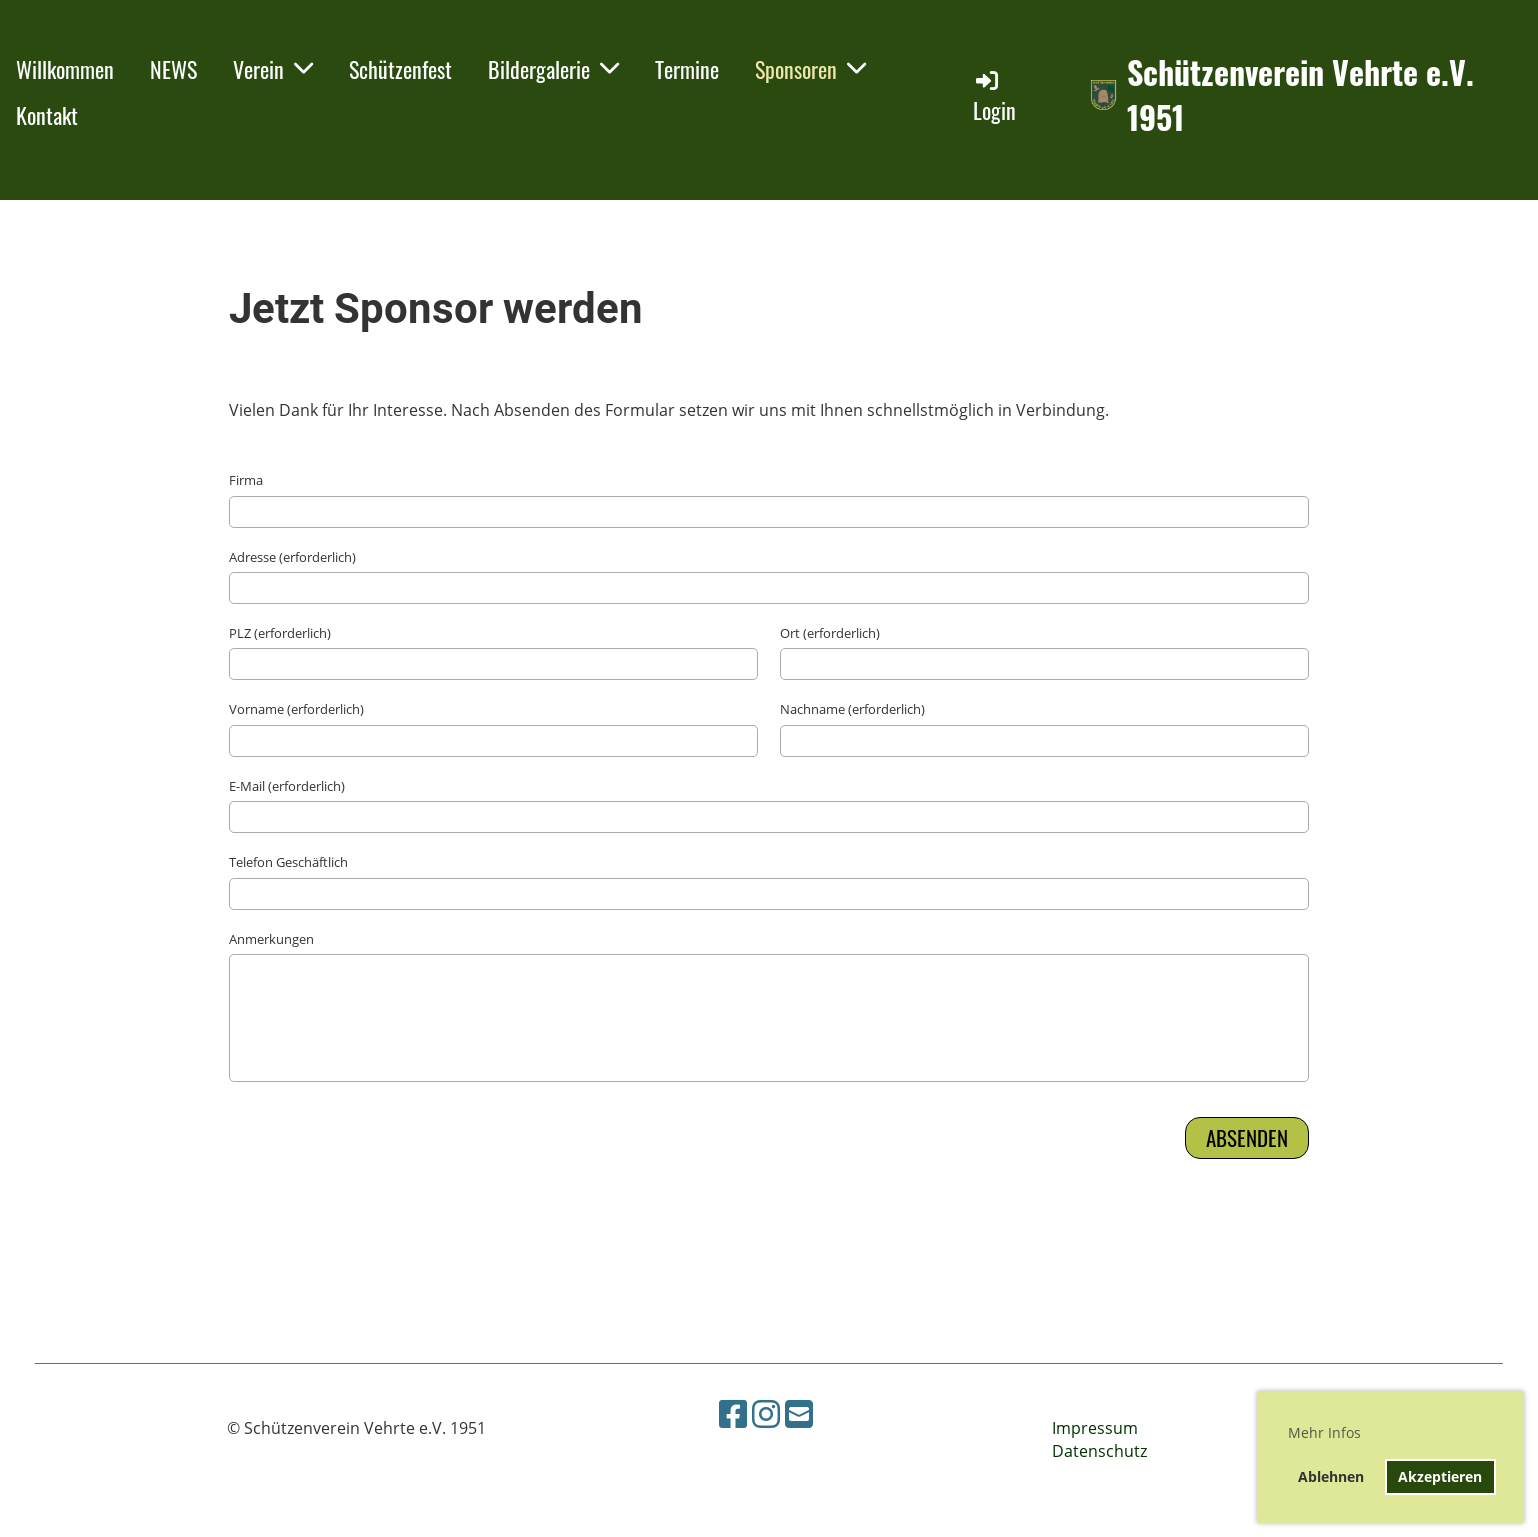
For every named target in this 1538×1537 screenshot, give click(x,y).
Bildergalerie (553, 69)
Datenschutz (1099, 1451)
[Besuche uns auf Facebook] (733, 1413)
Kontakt (47, 115)
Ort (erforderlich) (830, 633)
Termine (687, 69)
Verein (273, 69)
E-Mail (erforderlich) (287, 786)
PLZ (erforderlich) (280, 633)
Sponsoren (810, 69)
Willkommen (65, 69)
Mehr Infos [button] (1324, 1432)
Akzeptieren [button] (1440, 1476)
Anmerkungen (271, 939)
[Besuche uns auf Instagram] (766, 1413)
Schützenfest (400, 69)
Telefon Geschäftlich (288, 862)
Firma (246, 480)
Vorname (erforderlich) (296, 709)
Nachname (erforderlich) (852, 709)
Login (994, 96)
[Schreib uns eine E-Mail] (799, 1413)
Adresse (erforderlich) (292, 557)
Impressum (1095, 1428)
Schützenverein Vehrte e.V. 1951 (1300, 95)
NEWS (173, 69)
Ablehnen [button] (1331, 1476)
